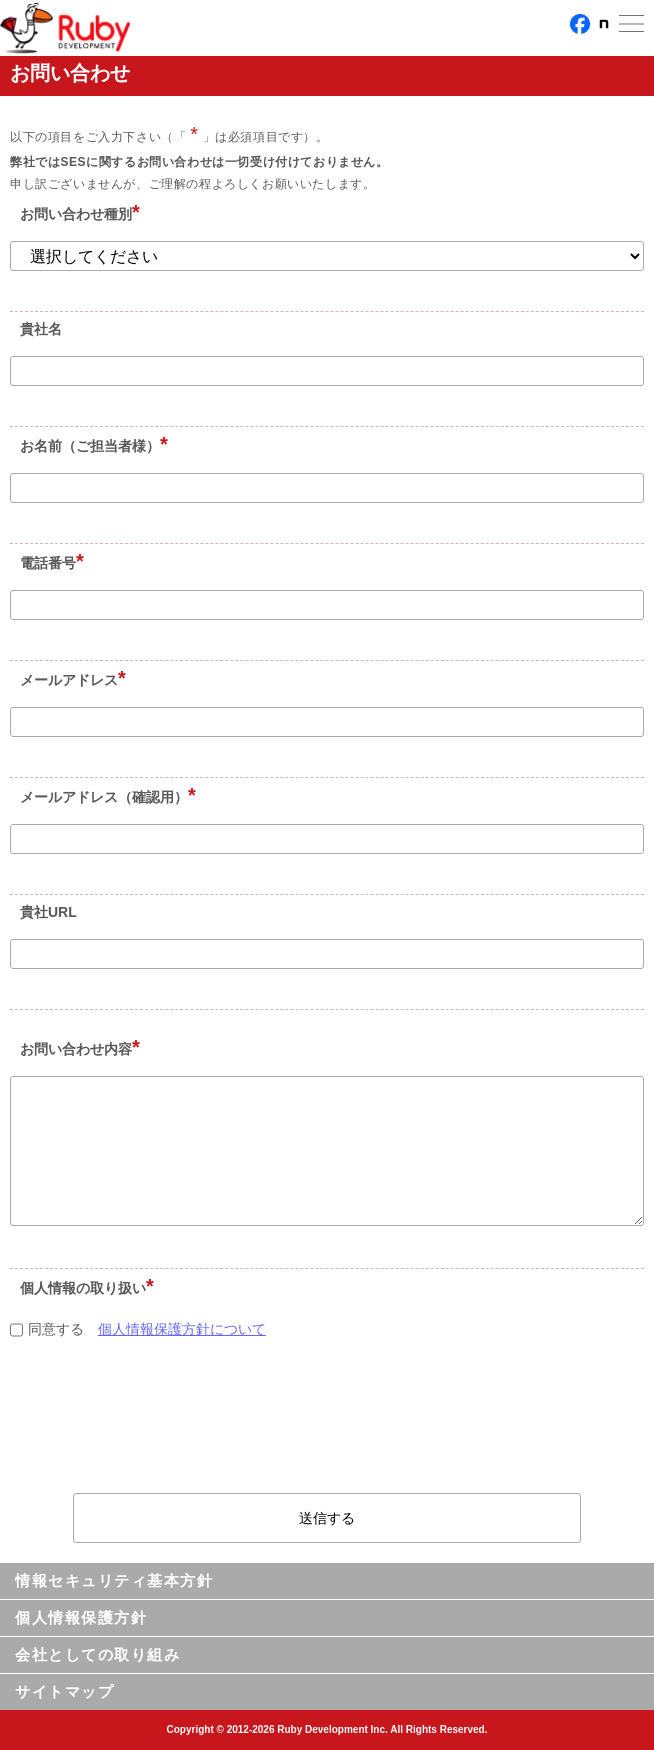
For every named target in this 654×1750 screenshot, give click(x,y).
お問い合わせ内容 (76, 1049)
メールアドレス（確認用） (104, 797)
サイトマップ (64, 1691)
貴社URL (48, 912)
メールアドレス (69, 680)
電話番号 (48, 563)
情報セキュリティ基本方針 (114, 1580)
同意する (49, 1329)
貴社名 (41, 329)
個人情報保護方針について (182, 1329)
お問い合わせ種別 (76, 214)
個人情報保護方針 (81, 1617)
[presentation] (329, 1424)
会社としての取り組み (97, 1654)
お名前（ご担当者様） (90, 446)
